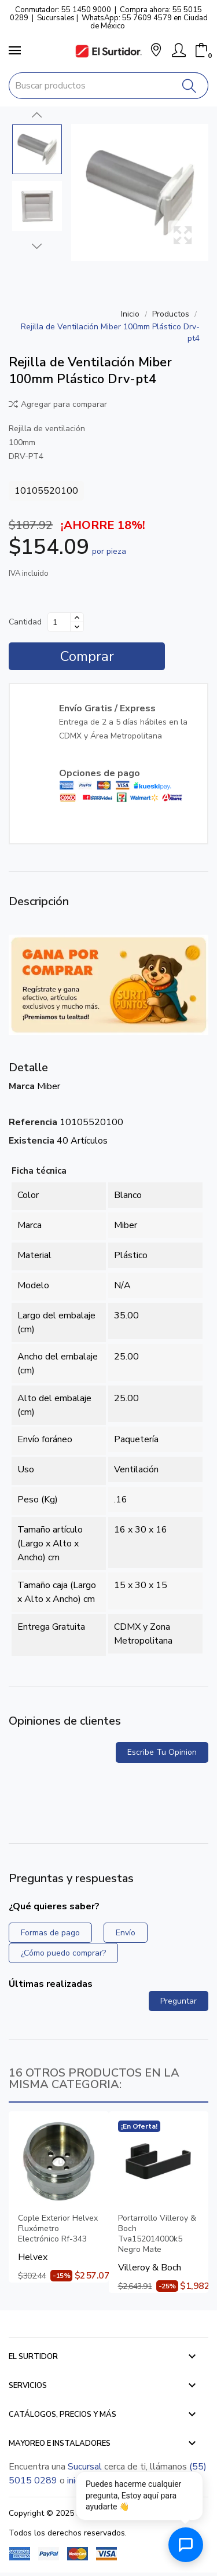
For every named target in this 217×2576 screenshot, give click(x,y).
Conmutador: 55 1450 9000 (63, 10)
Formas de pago (50, 1932)
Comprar (87, 656)
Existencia (31, 1140)
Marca (22, 1086)
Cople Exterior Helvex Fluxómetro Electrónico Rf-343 (58, 2228)
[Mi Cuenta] (179, 50)
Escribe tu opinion (162, 1752)
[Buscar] (189, 85)
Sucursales (56, 18)
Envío (125, 1932)
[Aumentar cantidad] (77, 617)
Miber (48, 1086)
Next (37, 246)
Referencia (33, 1122)
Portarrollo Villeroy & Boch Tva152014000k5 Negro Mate (157, 2234)
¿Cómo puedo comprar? (63, 1952)
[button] (156, 51)
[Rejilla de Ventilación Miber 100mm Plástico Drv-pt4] (139, 192)
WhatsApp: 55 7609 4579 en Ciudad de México (145, 22)
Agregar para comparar (58, 404)
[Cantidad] (59, 622)
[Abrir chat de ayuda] (185, 2544)
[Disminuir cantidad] (77, 627)
